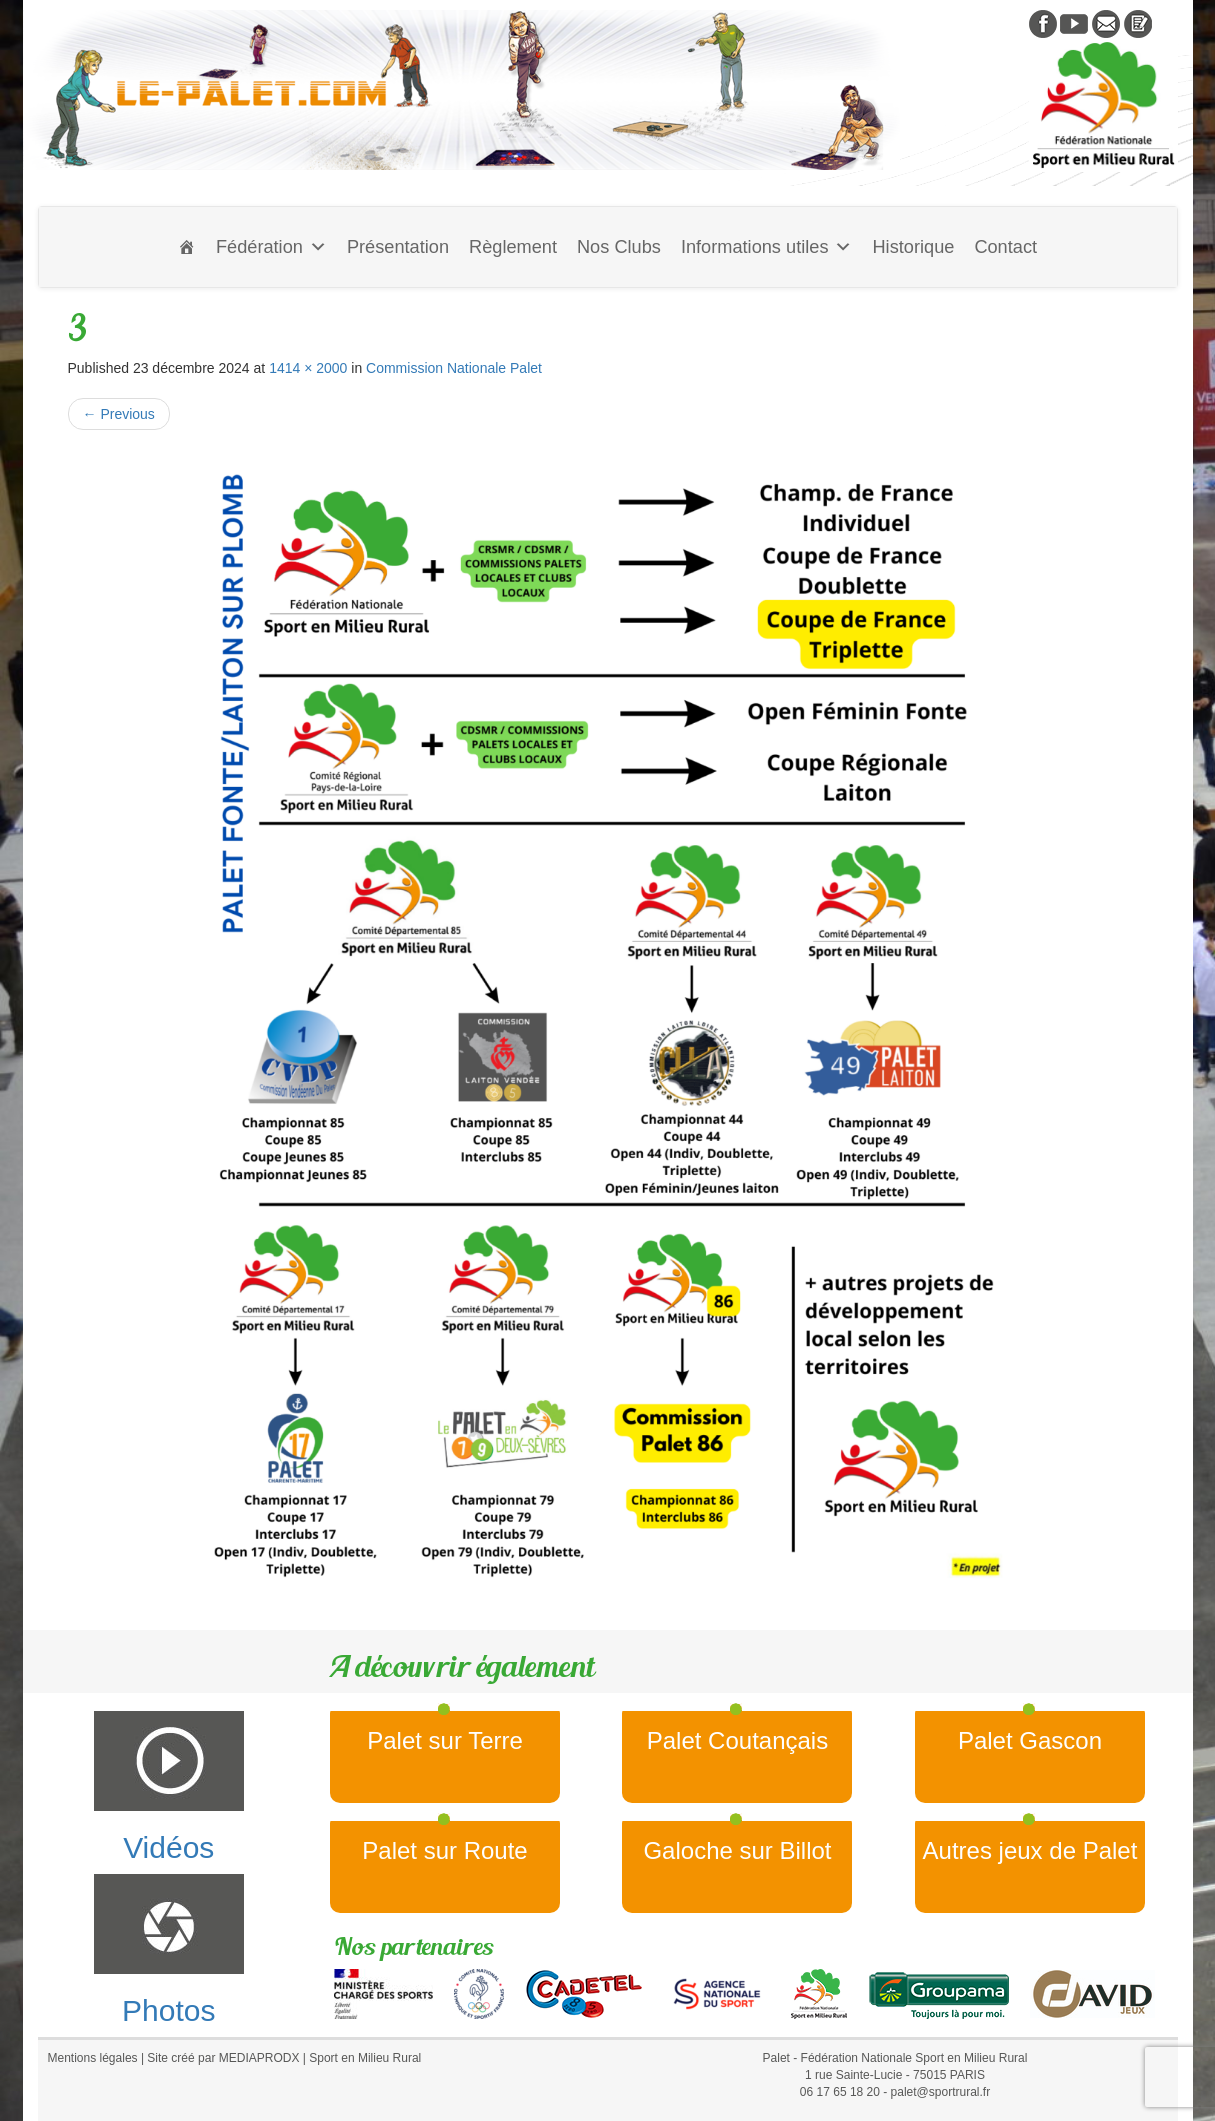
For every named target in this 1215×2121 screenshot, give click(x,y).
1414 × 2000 (308, 368)
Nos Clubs (619, 247)
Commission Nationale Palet (454, 368)
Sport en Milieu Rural (365, 2058)
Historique (913, 247)
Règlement (513, 247)
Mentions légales (93, 2058)
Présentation (398, 247)
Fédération (271, 247)
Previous (119, 414)
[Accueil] (187, 247)
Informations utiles (767, 247)
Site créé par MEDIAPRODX (223, 2058)
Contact (1005, 247)
